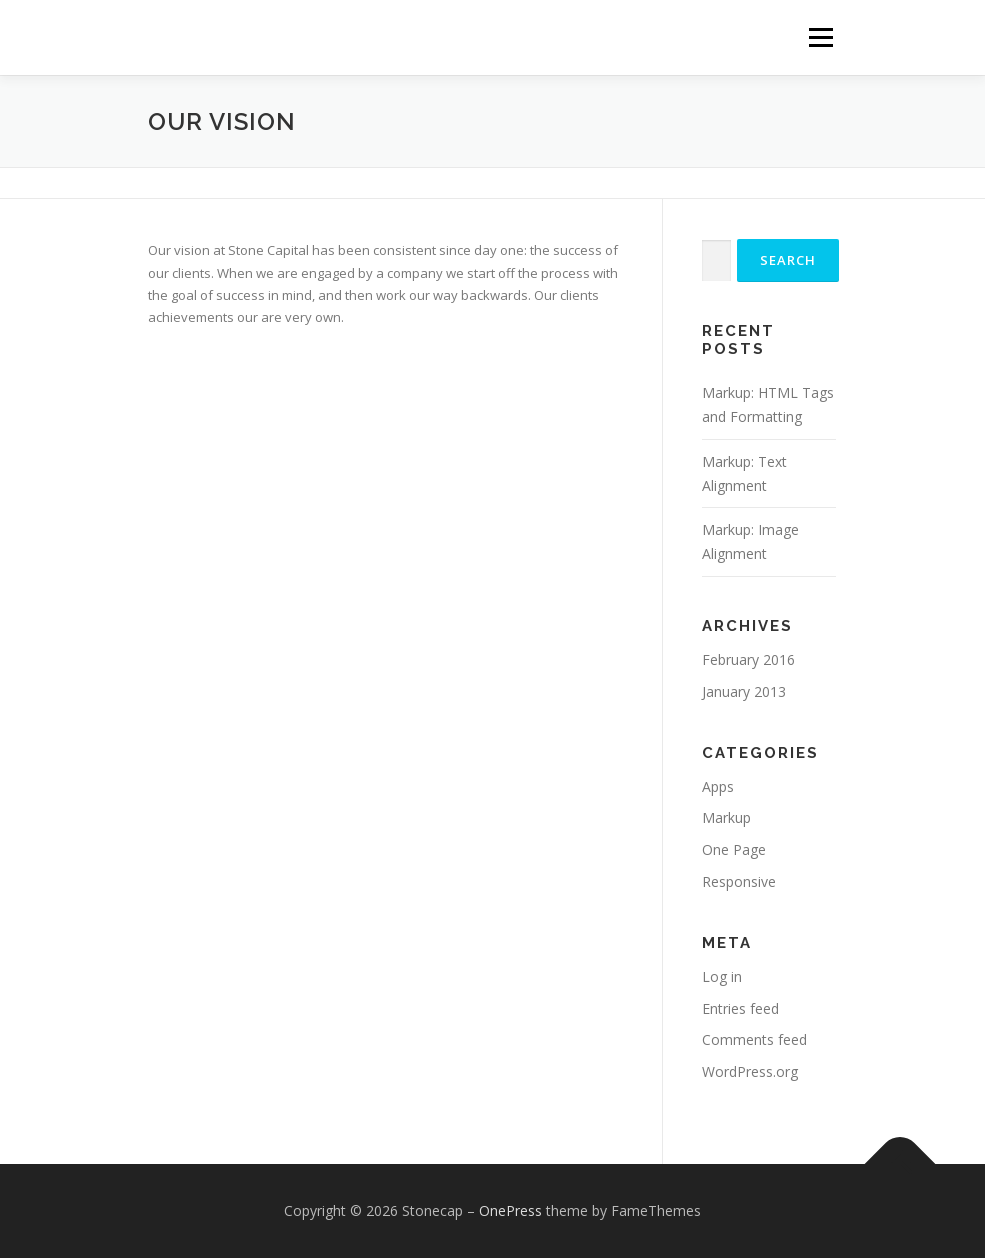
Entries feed (740, 1008)
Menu (820, 37)
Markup (726, 817)
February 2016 (748, 659)
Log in (722, 976)
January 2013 (744, 691)
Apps (718, 786)
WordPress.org (750, 1071)
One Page (734, 849)
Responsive (739, 881)
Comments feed (754, 1039)
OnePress (510, 1210)
